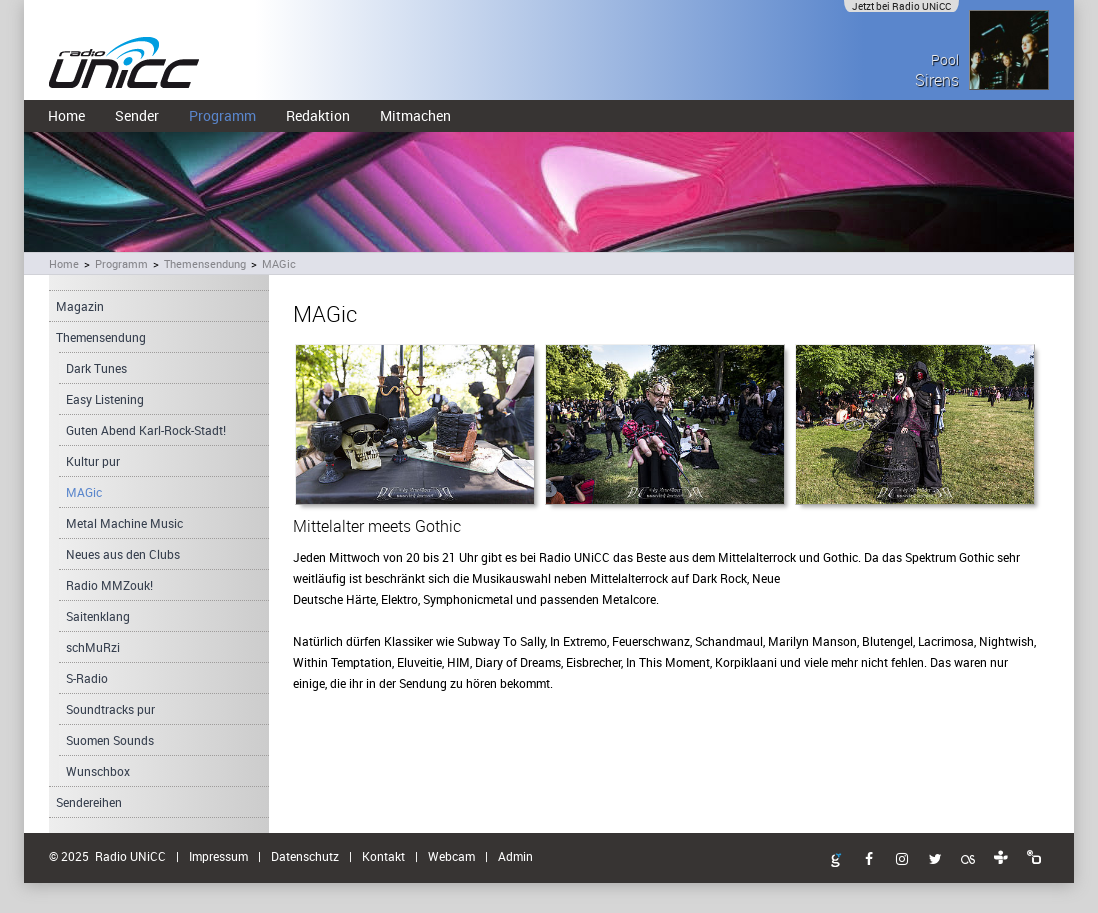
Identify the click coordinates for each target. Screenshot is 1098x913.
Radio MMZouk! (109, 585)
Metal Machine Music (124, 523)
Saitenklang (98, 616)
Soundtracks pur (110, 709)
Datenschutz (305, 856)
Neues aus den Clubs (123, 554)
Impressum (218, 856)
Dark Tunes (96, 368)
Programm (222, 115)
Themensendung (205, 263)
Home (66, 115)
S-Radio (87, 678)
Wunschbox (98, 771)
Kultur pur (93, 461)
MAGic (279, 263)
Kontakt (383, 856)
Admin (515, 856)
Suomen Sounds (110, 740)
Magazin (80, 306)
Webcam (451, 856)
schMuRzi (93, 647)
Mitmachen (415, 115)
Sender (137, 115)
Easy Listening (105, 399)
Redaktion (318, 115)
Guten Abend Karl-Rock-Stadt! (146, 430)
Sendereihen (89, 802)
